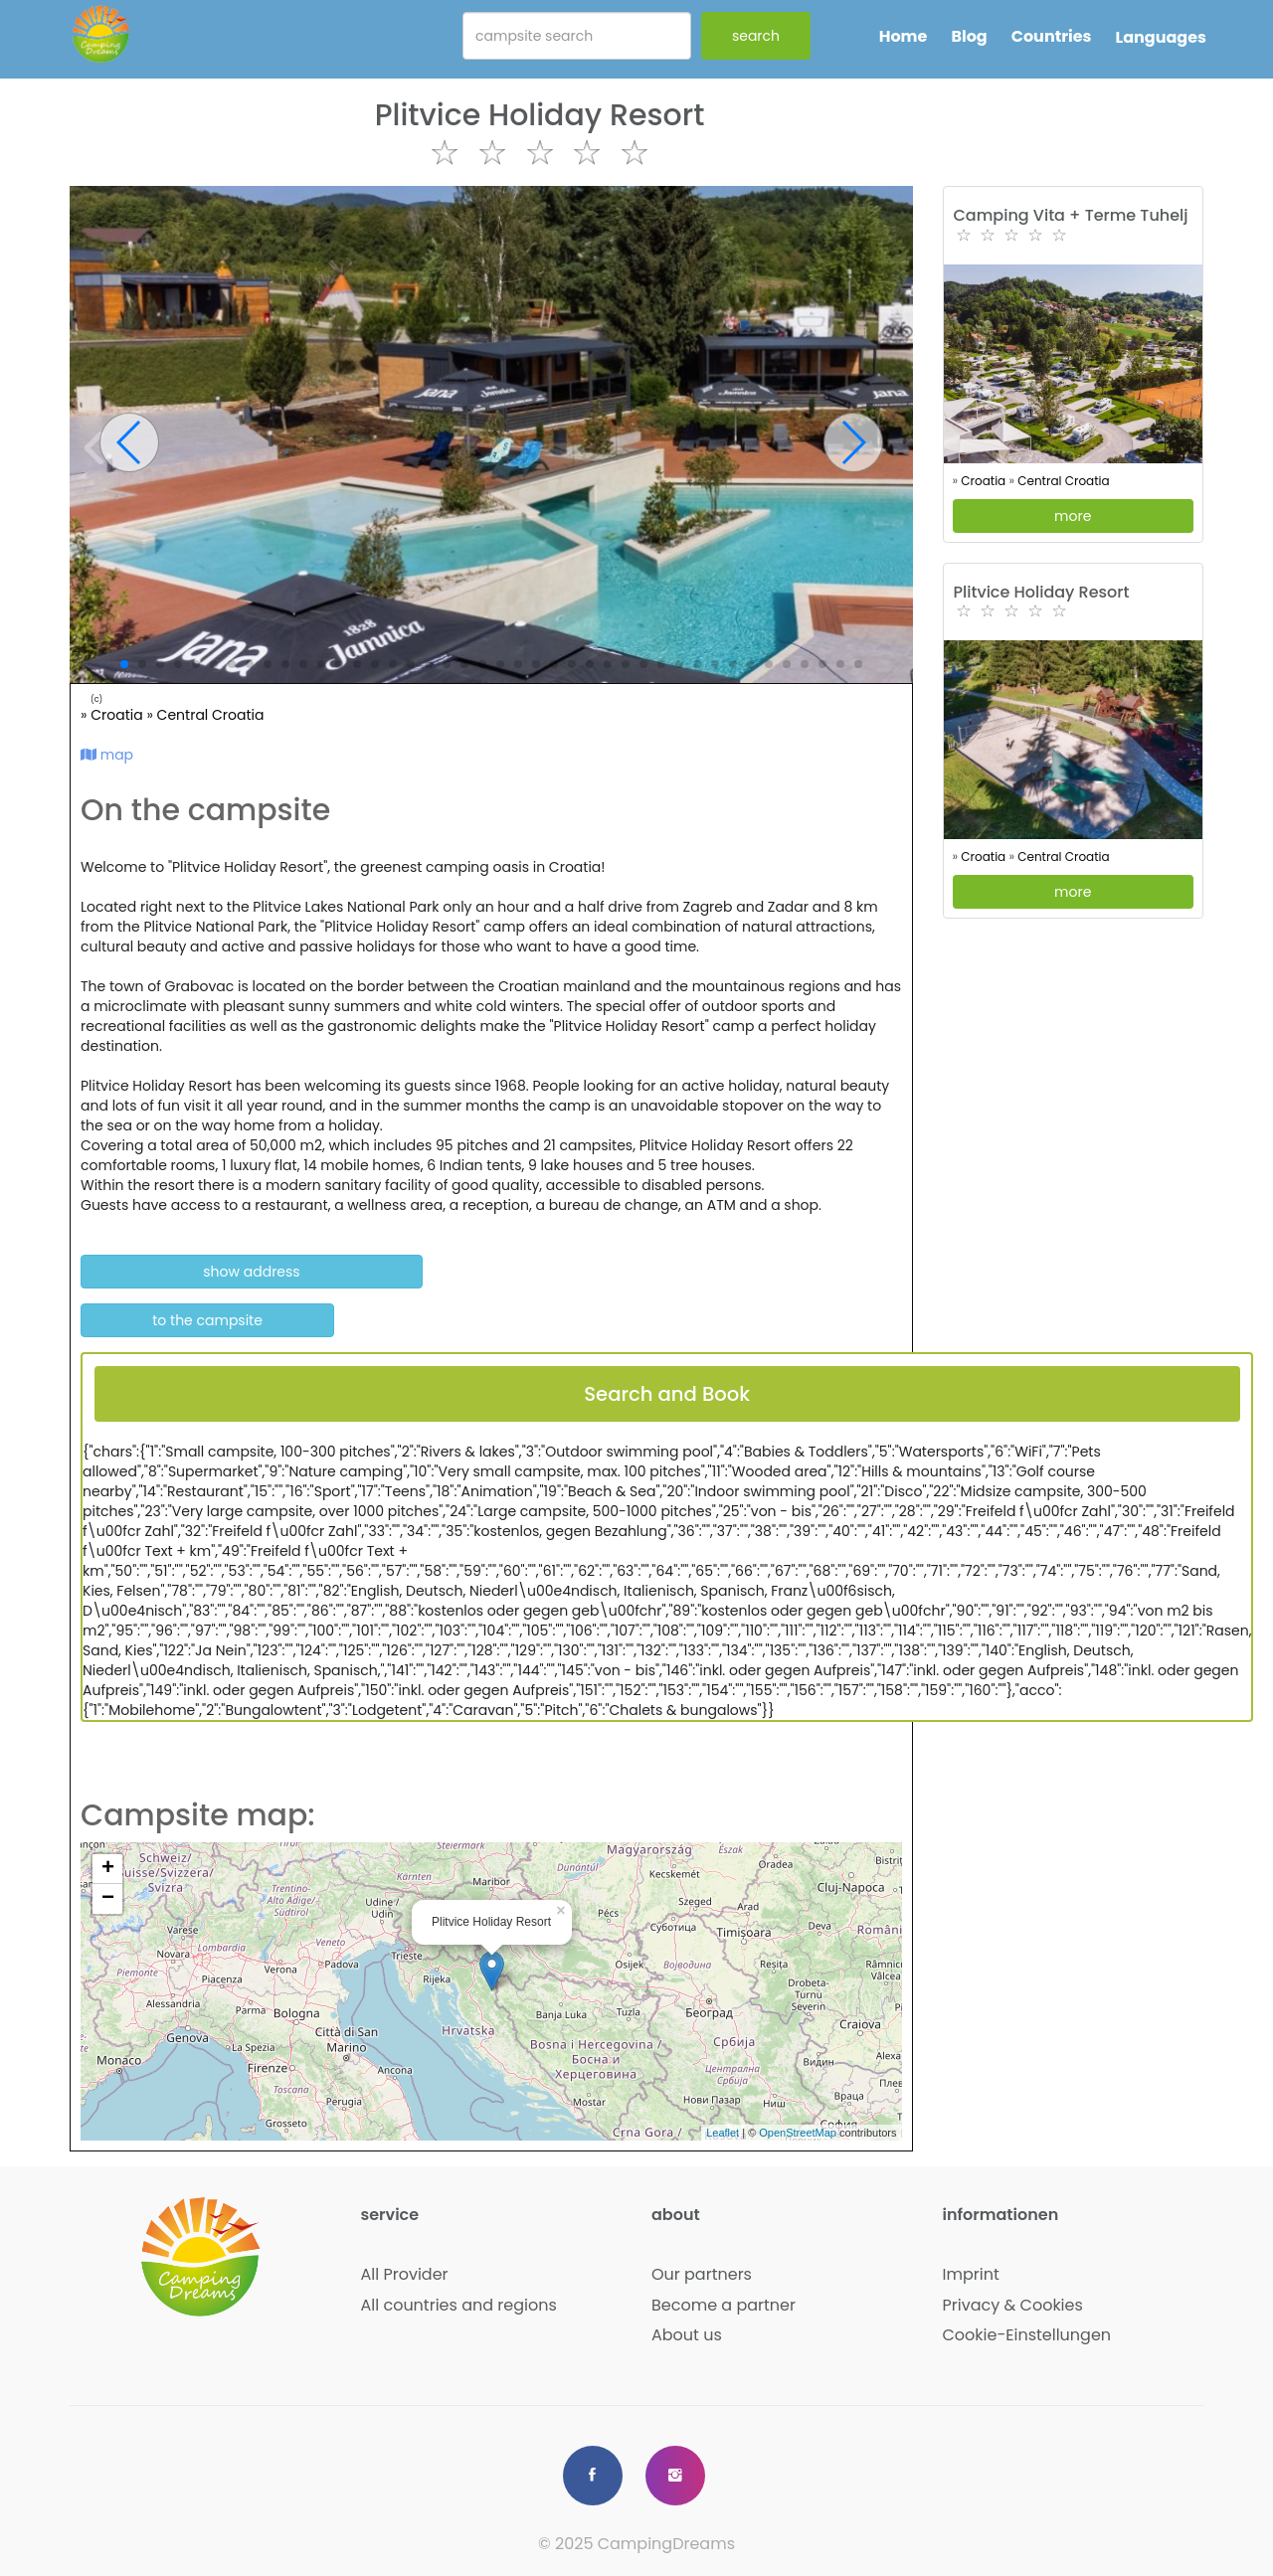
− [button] (107, 1899)
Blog (969, 36)
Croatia (118, 715)
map (107, 755)
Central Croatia (211, 715)
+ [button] (107, 1869)
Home (903, 36)
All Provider (405, 2274)
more (1072, 516)
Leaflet (722, 2133)
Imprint (971, 2274)
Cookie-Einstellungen (1027, 2334)
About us (686, 2334)
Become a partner (723, 2305)
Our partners (701, 2274)
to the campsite (207, 1320)
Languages (1161, 37)
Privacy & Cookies (1013, 2305)
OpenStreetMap (797, 2133)
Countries (1051, 36)
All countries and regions (459, 2305)
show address (251, 1272)
